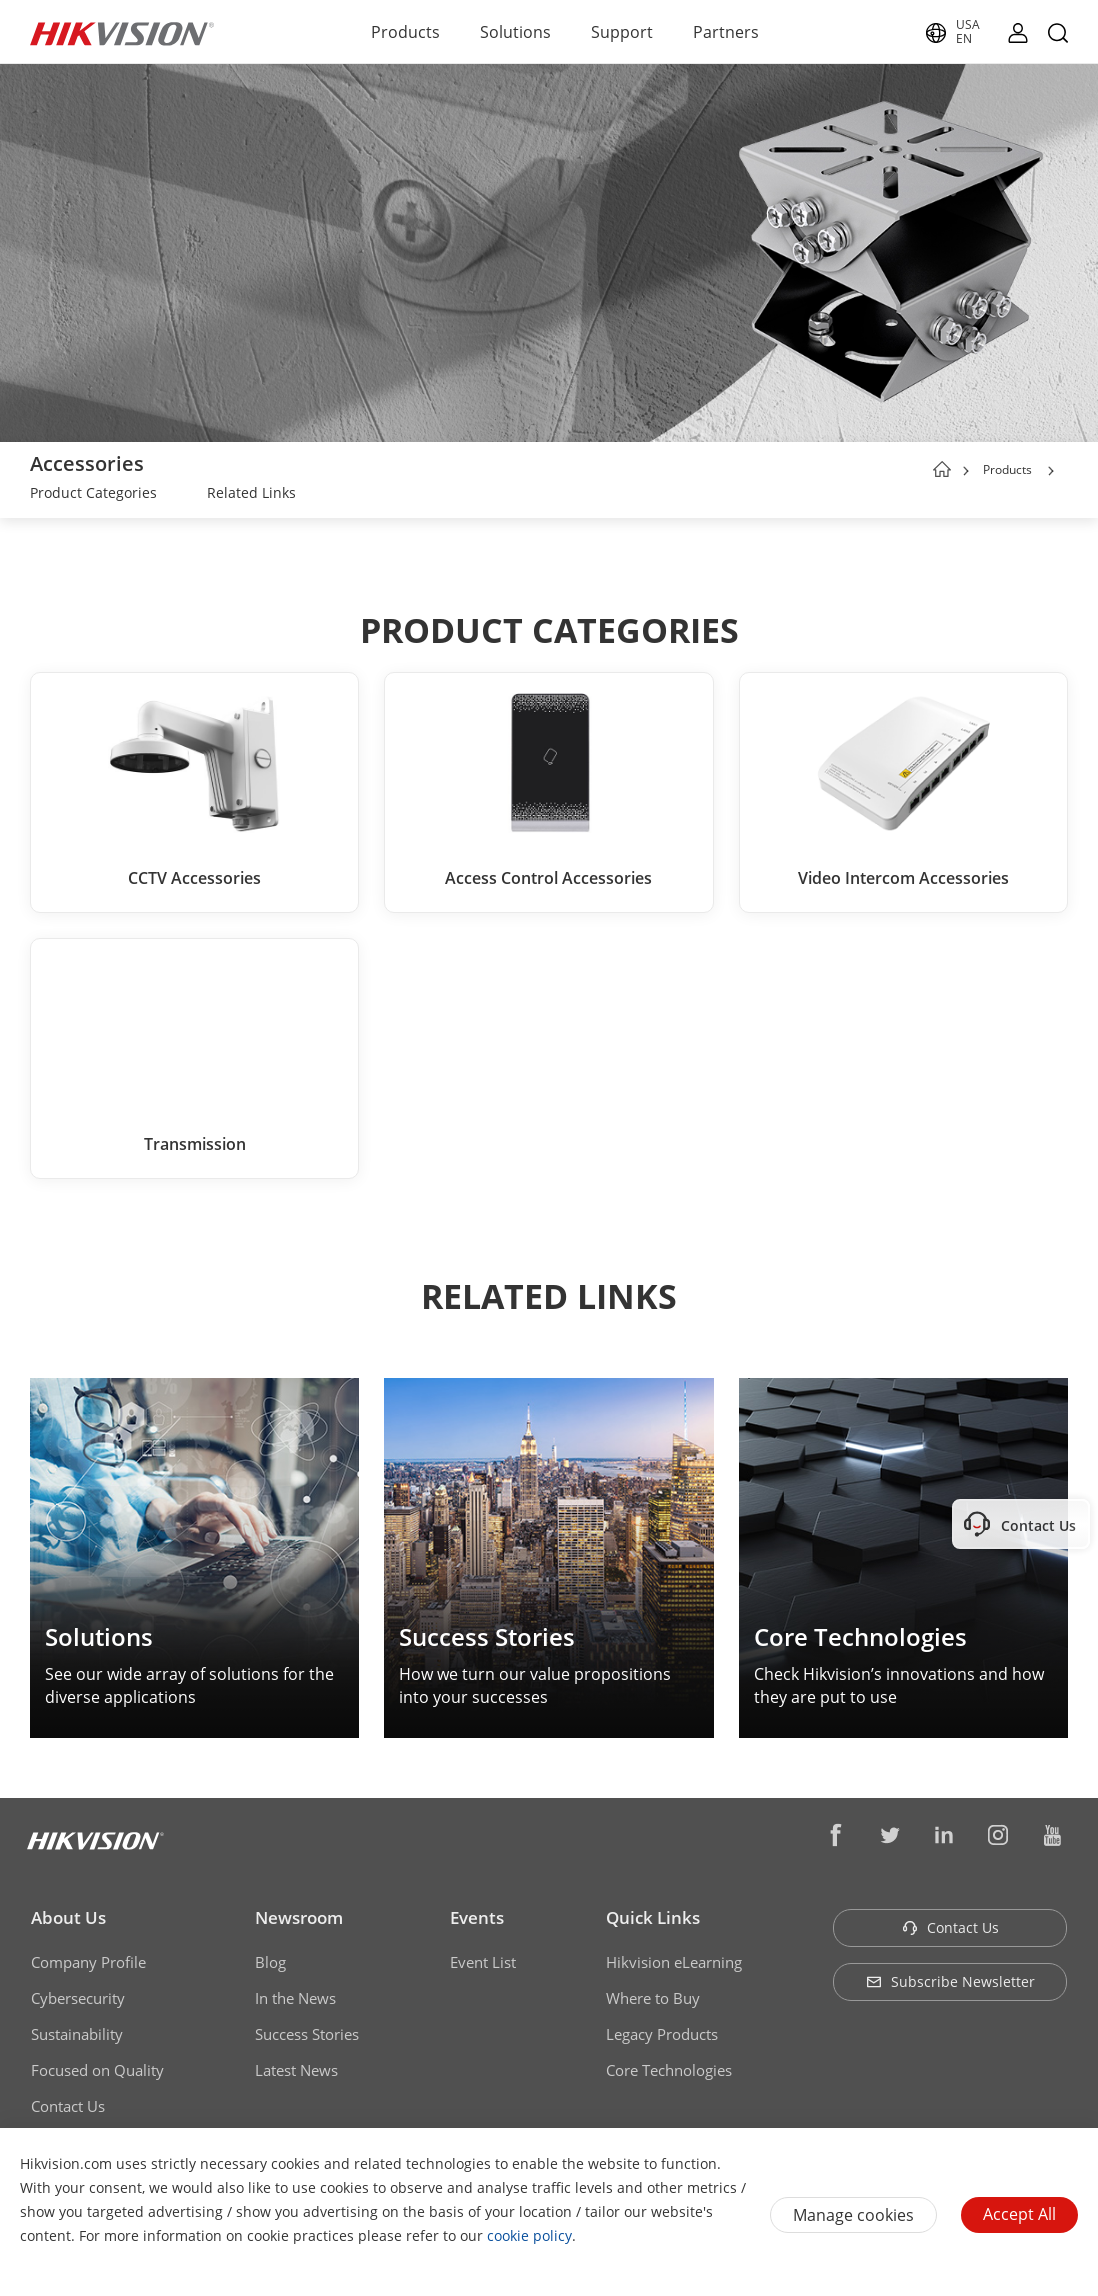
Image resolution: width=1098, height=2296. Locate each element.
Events (477, 1917)
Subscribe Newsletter (950, 1981)
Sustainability (77, 2034)
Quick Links (653, 1917)
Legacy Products (662, 2034)
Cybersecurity (78, 1998)
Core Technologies (669, 2070)
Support (622, 32)
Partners (726, 32)
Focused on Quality (97, 2070)
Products (405, 32)
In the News (295, 1998)
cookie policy (529, 2235)
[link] (93, 495)
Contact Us (68, 2106)
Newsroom (299, 1917)
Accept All (1019, 2214)
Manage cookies (853, 2215)
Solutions (515, 32)
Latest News (296, 2070)
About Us (68, 1917)
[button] (1051, 471)
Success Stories (307, 2034)
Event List (483, 1962)
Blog (270, 1962)
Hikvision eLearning (674, 1962)
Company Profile (88, 1962)
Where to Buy (653, 1998)
